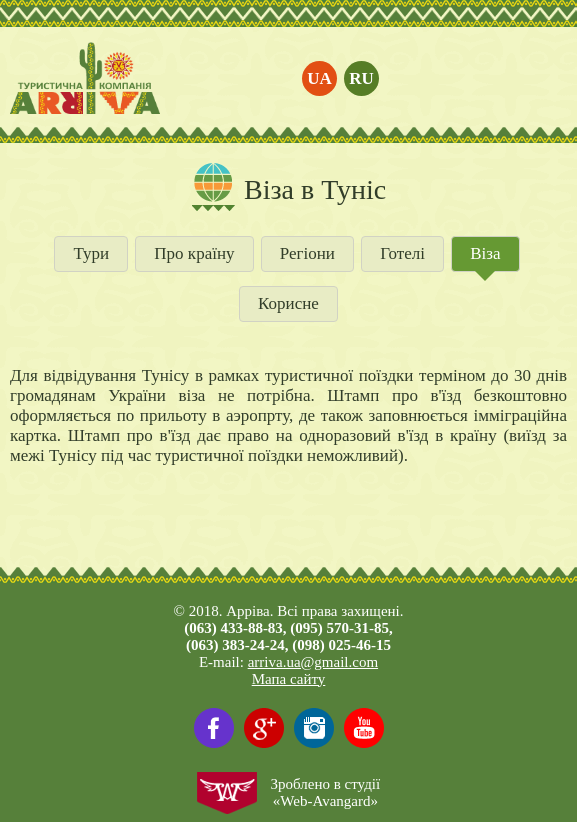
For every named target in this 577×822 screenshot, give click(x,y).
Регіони (307, 253)
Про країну (194, 253)
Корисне (288, 303)
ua (319, 78)
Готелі (402, 253)
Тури (91, 253)
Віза (485, 253)
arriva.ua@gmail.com (313, 662)
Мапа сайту (289, 679)
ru (361, 78)
